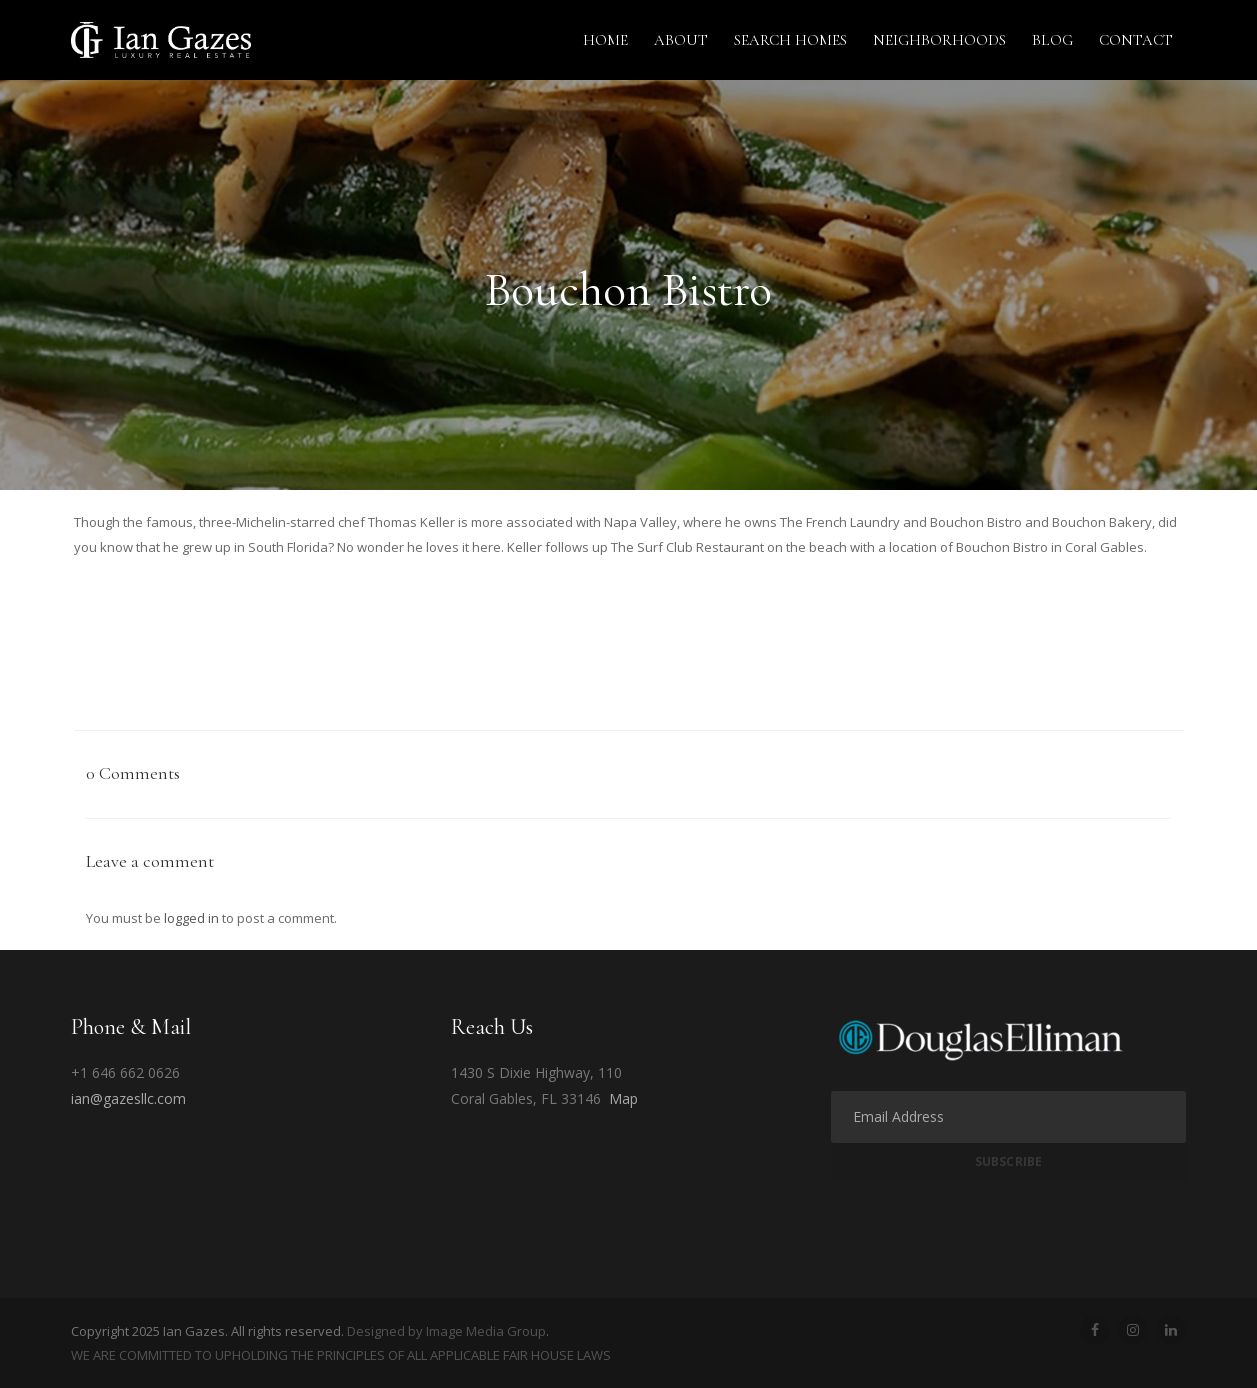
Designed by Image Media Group (446, 1331)
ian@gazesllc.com (128, 1098)
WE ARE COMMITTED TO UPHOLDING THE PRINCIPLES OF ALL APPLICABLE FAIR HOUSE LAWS (341, 1355)
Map (623, 1098)
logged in (191, 918)
